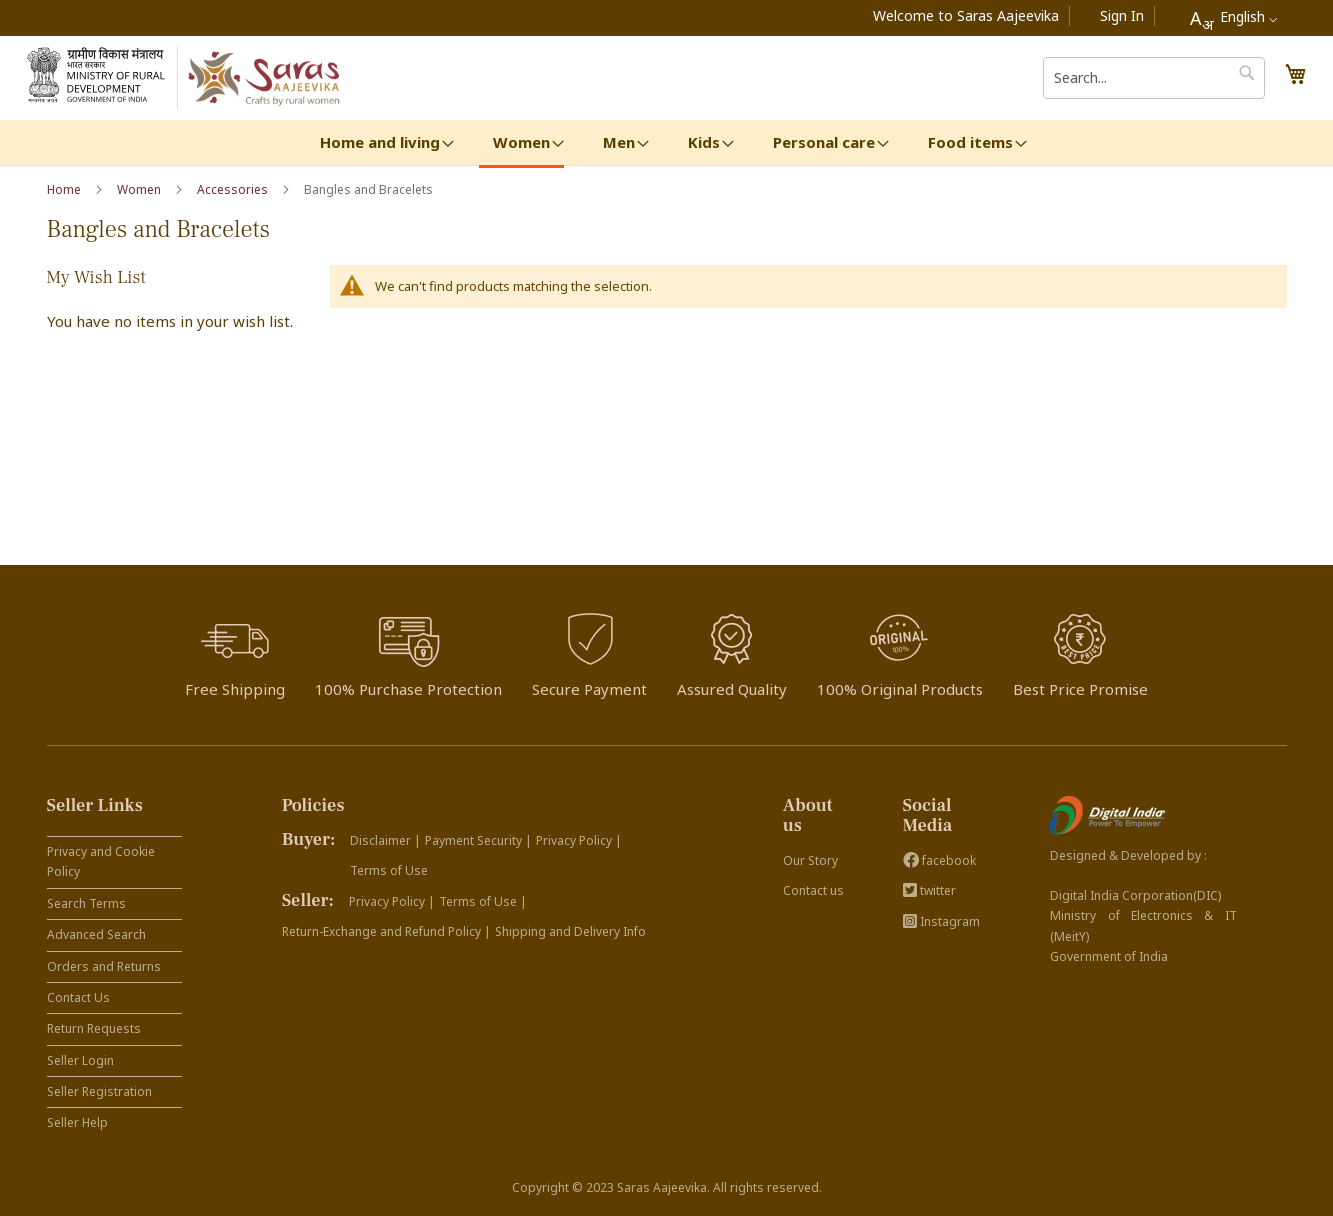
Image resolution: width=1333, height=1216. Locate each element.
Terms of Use (389, 870)
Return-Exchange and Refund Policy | (386, 931)
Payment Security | (478, 840)
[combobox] (1233, 18)
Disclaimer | (385, 840)
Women (140, 189)
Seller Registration (99, 1091)
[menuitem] (380, 142)
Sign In (1122, 15)
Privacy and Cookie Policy (101, 861)
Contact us (813, 890)
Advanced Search (96, 934)
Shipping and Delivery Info (570, 931)
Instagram (941, 921)
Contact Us (78, 997)
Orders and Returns (104, 966)
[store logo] (265, 78)
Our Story (810, 860)
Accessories (234, 189)
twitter (929, 890)
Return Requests (94, 1028)
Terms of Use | (483, 901)
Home (65, 189)
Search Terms (86, 903)
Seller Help (77, 1122)
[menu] (667, 144)
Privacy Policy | (579, 840)
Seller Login (80, 1060)
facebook (939, 860)
